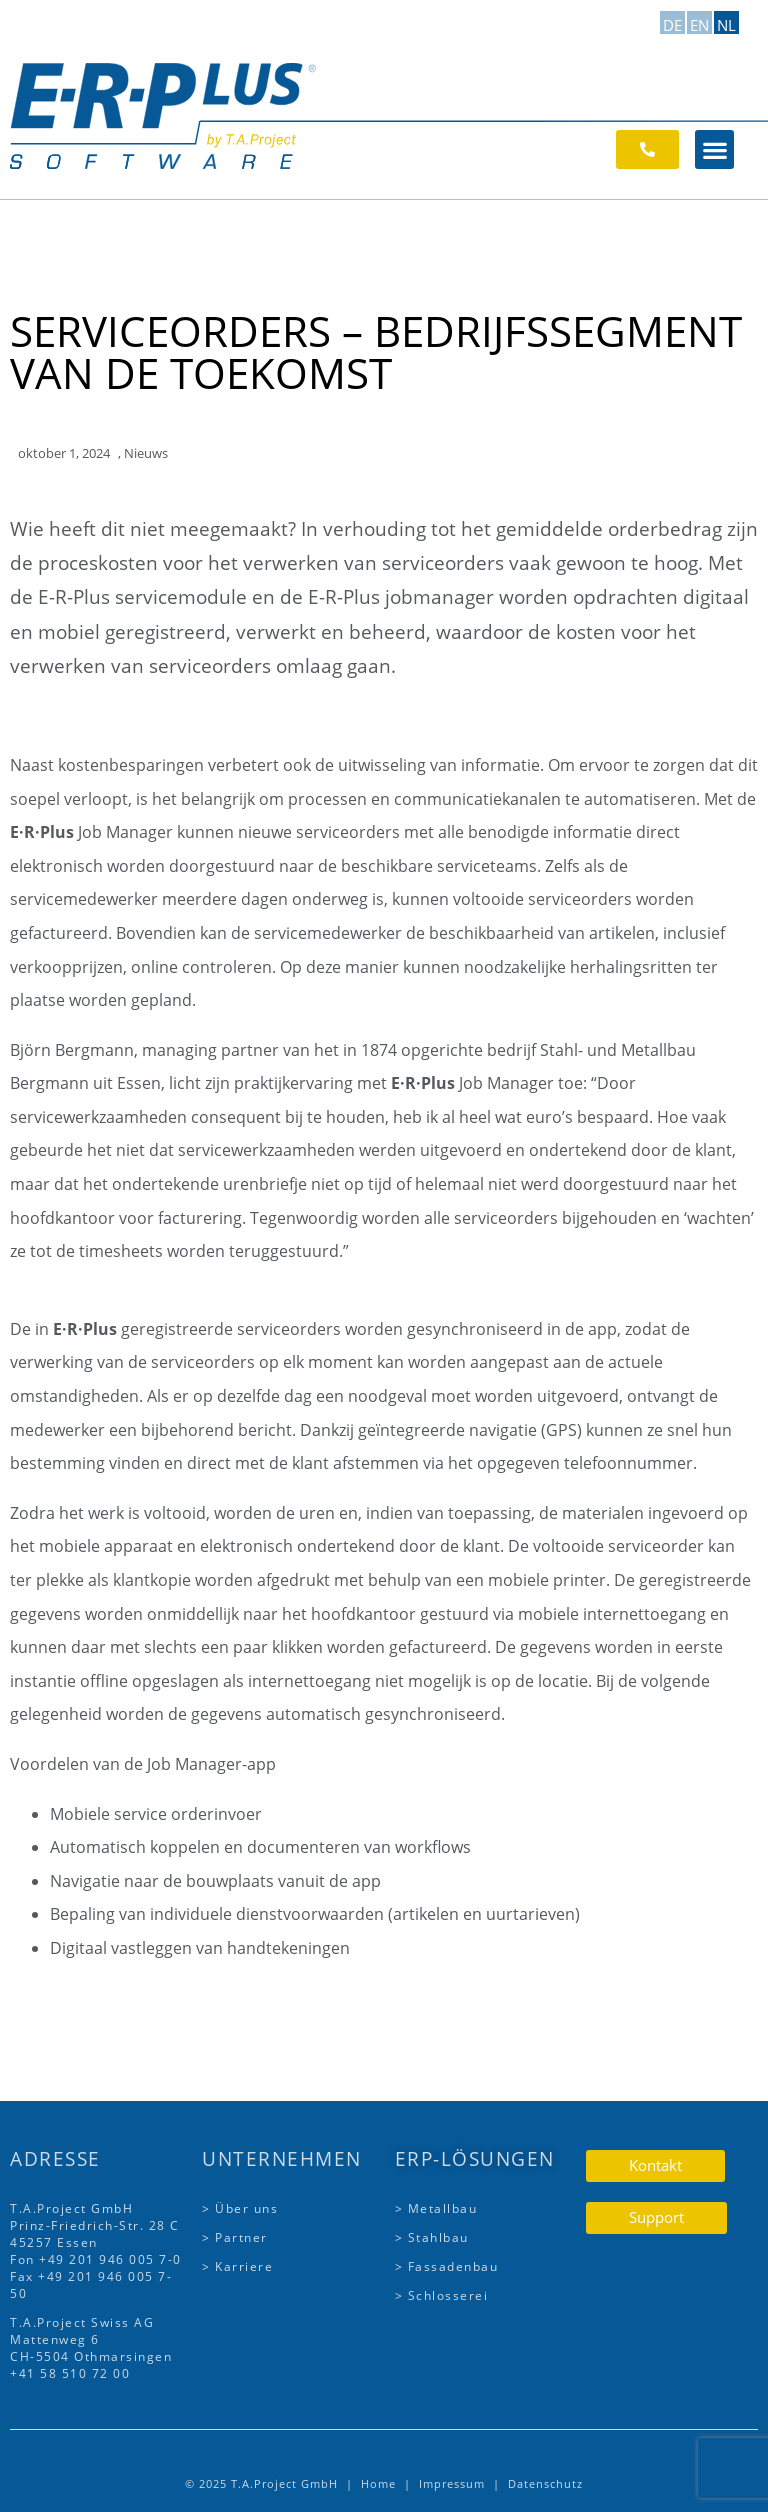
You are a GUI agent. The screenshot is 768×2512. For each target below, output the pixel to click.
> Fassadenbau (447, 2266)
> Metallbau (436, 2208)
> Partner (235, 2237)
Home (378, 2483)
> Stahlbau (432, 2237)
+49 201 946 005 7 (103, 2259)
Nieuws (146, 453)
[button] (714, 149)
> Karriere (237, 2266)
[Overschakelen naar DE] (672, 22)
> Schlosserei (442, 2295)
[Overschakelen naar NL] (726, 22)
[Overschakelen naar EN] (699, 22)
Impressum (452, 2483)
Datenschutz (545, 2483)
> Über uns (240, 2208)
